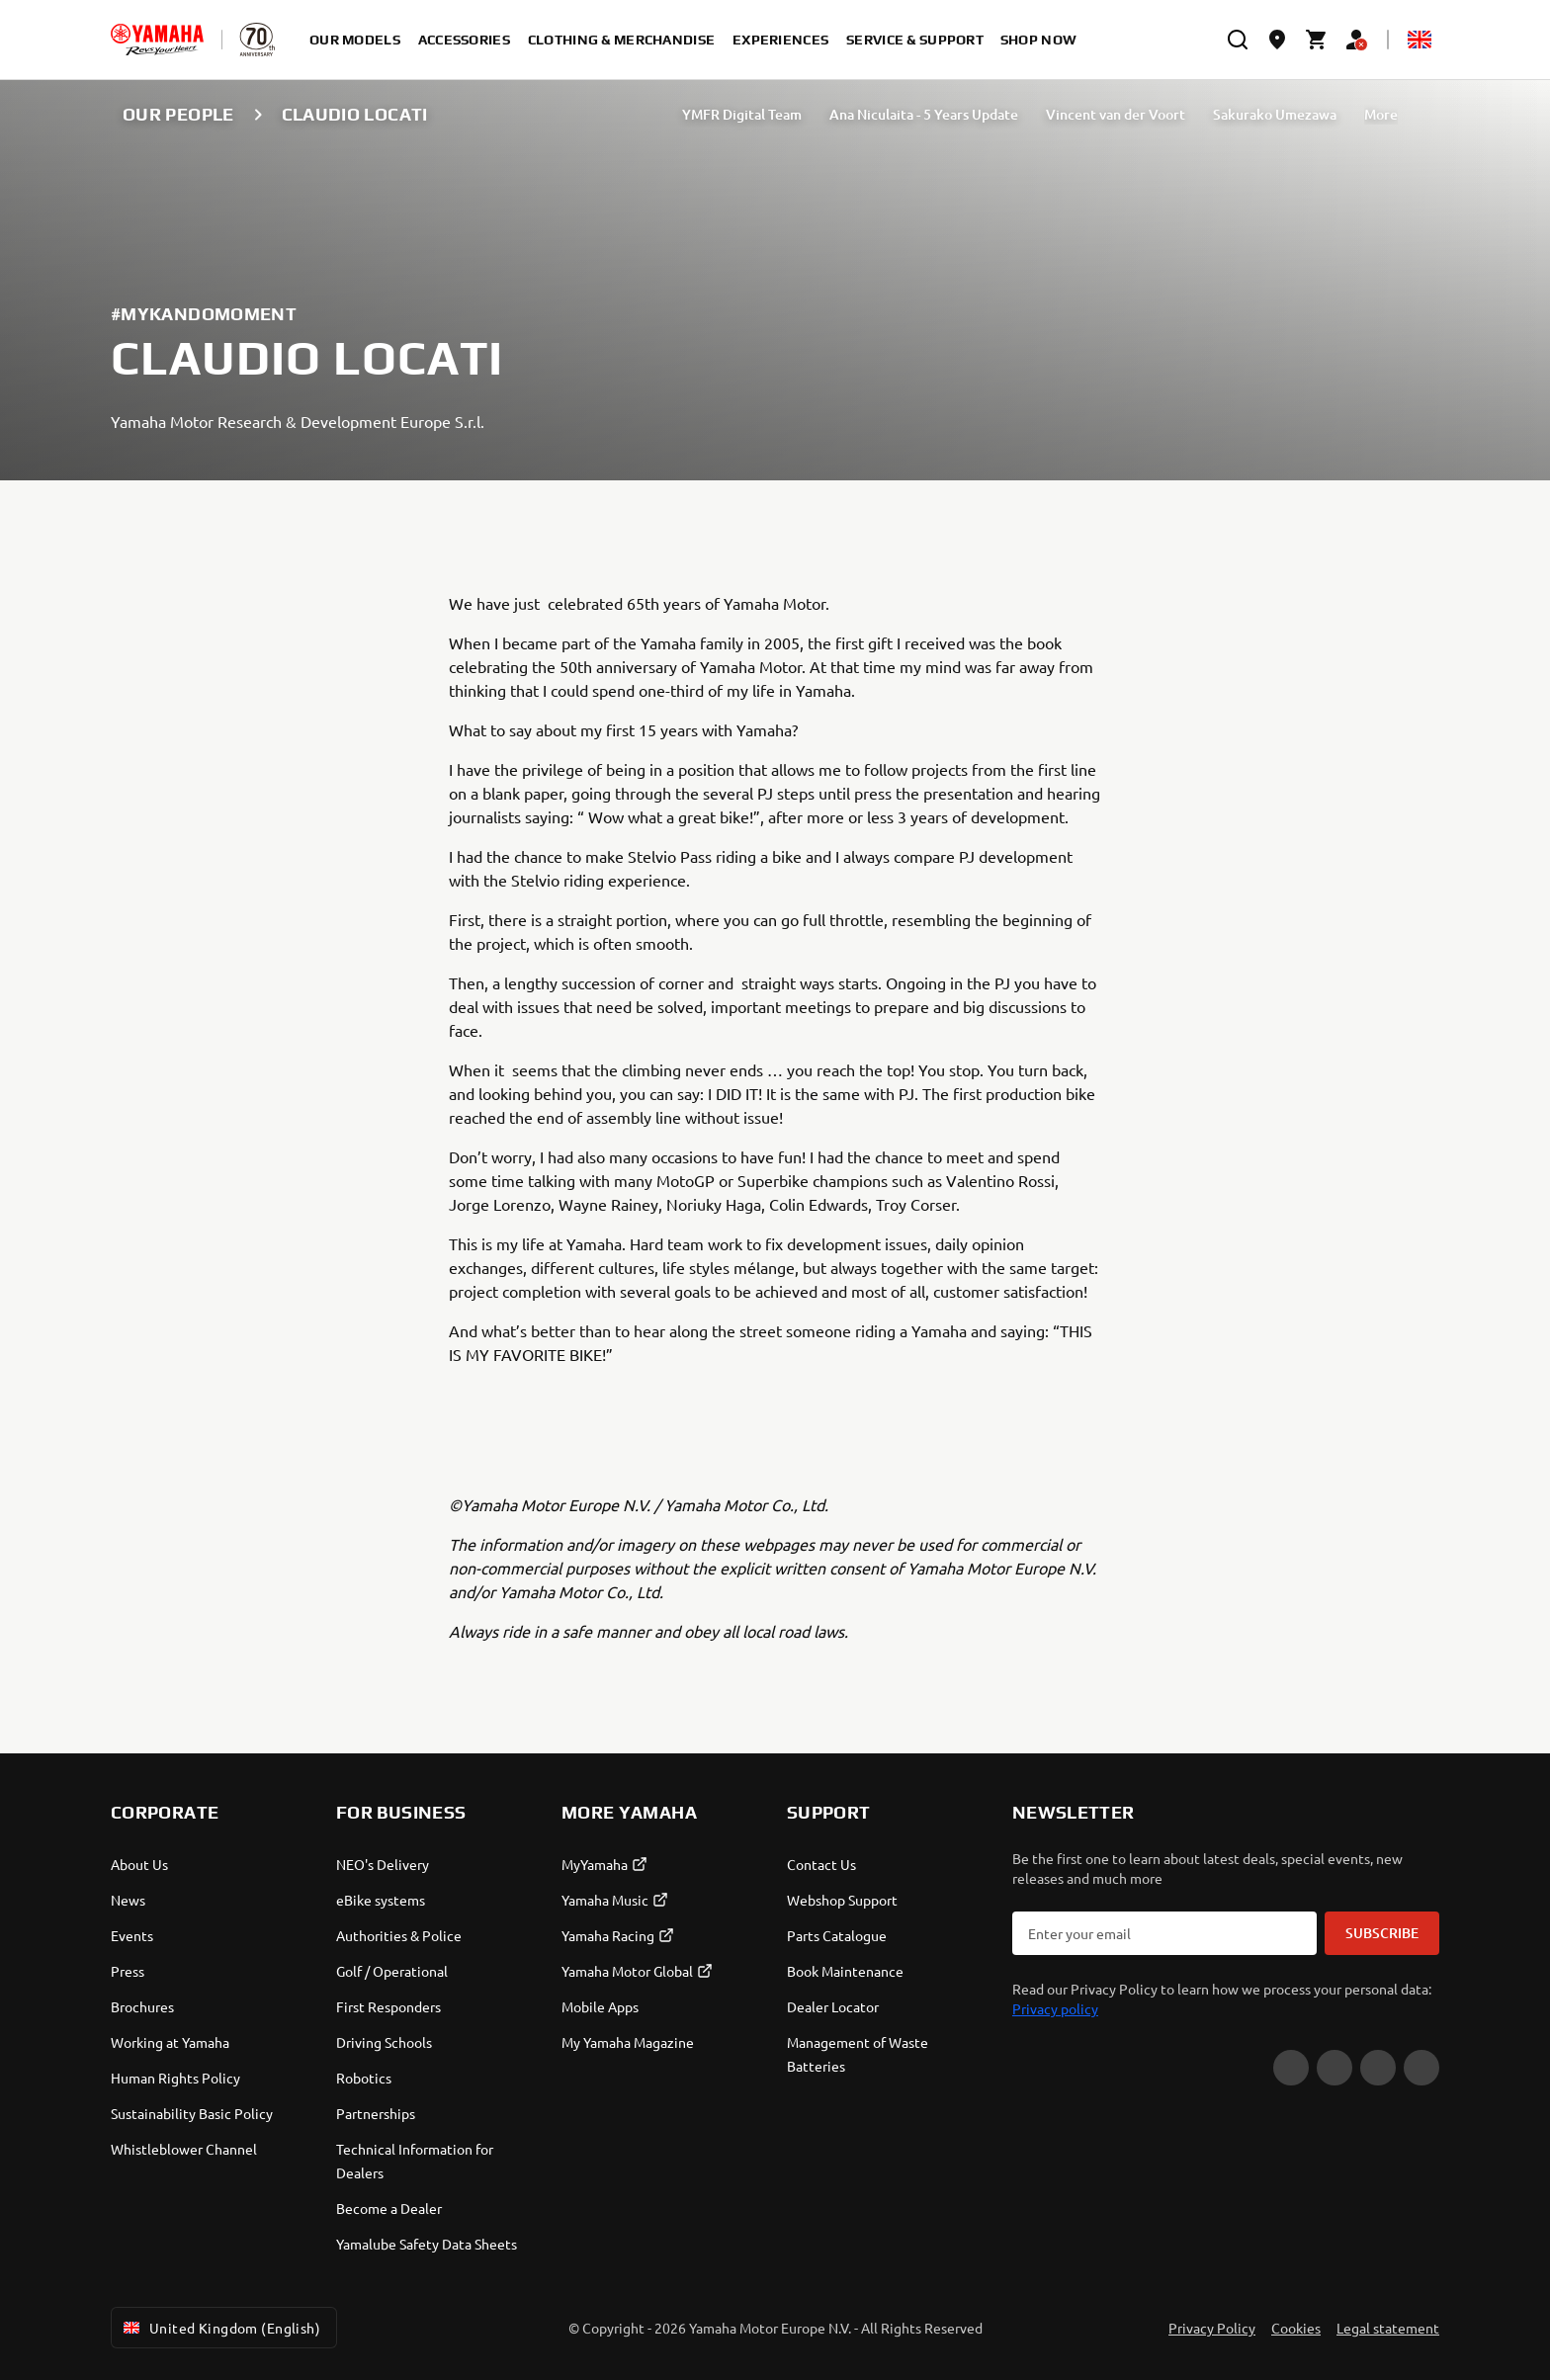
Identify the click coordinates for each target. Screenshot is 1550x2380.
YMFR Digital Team (742, 114)
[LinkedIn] (1421, 2067)
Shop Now (1038, 39)
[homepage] (157, 39)
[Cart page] (1317, 39)
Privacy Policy (1211, 2328)
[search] (1237, 39)
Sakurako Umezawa (1274, 114)
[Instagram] (1378, 2067)
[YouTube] (1291, 2067)
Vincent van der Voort (1115, 114)
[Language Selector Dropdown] (1419, 39)
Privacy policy (1055, 2008)
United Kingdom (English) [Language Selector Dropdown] (220, 2327)
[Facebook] (1334, 2067)
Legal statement (1387, 2328)
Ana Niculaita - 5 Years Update (923, 114)
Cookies (1296, 2328)
